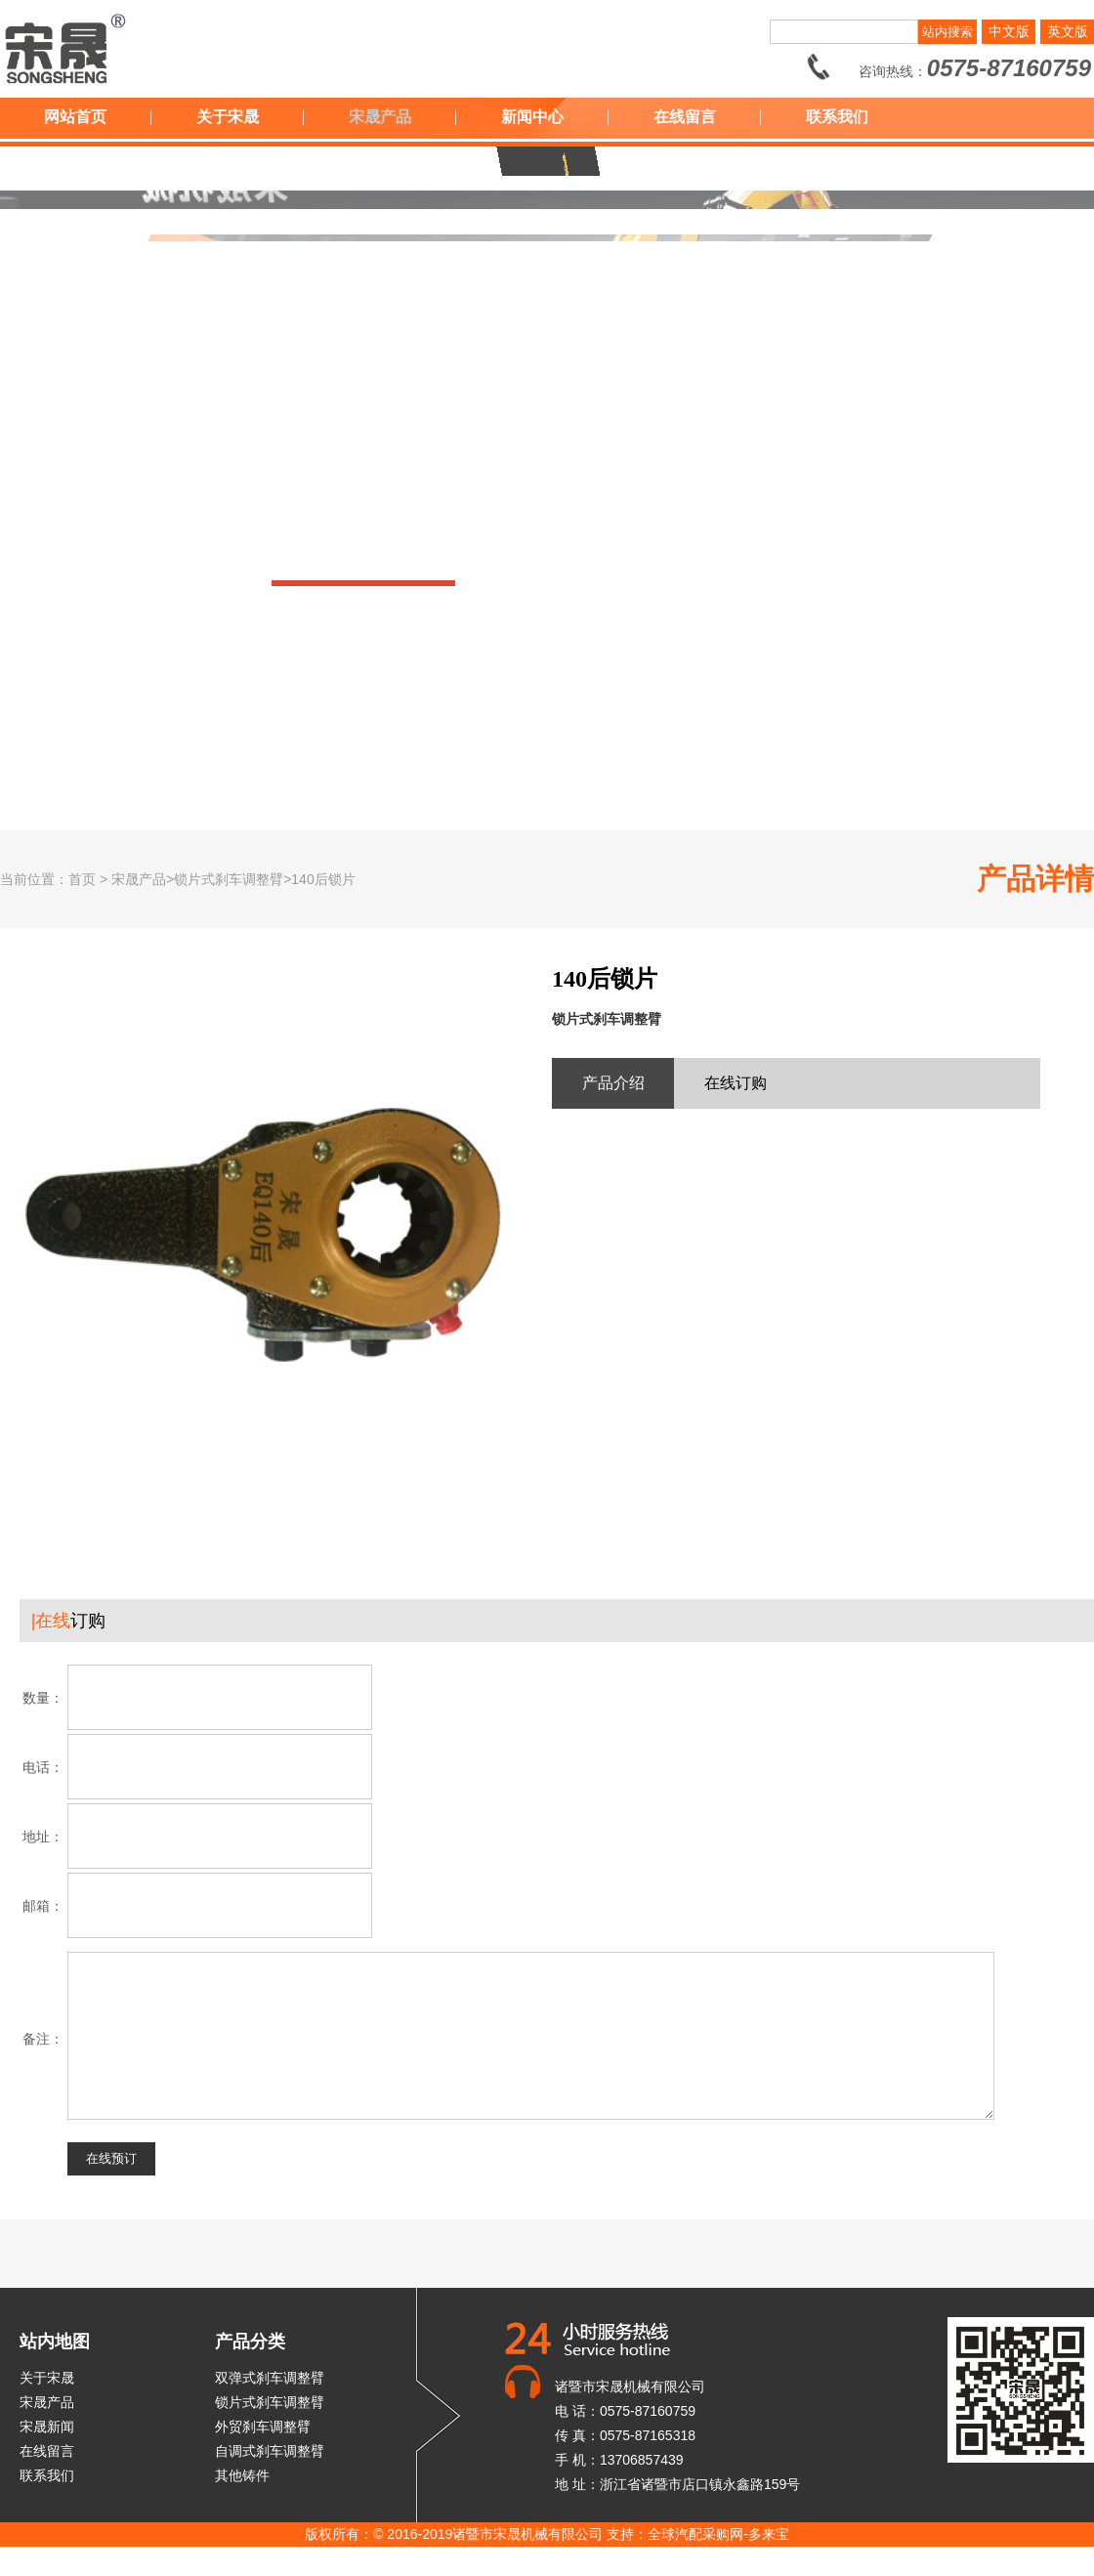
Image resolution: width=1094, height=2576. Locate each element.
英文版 (1067, 31)
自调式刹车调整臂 (269, 2480)
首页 (82, 879)
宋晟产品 (380, 116)
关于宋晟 (227, 116)
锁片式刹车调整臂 (269, 2431)
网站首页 (75, 116)
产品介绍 (613, 1083)
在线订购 (735, 1083)
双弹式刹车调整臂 (269, 2407)
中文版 (1009, 31)
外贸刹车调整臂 (263, 2456)
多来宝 (768, 2563)
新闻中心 (532, 116)
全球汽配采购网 (695, 2563)
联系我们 (837, 116)
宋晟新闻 (47, 2456)
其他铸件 (242, 2505)
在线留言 (684, 116)
